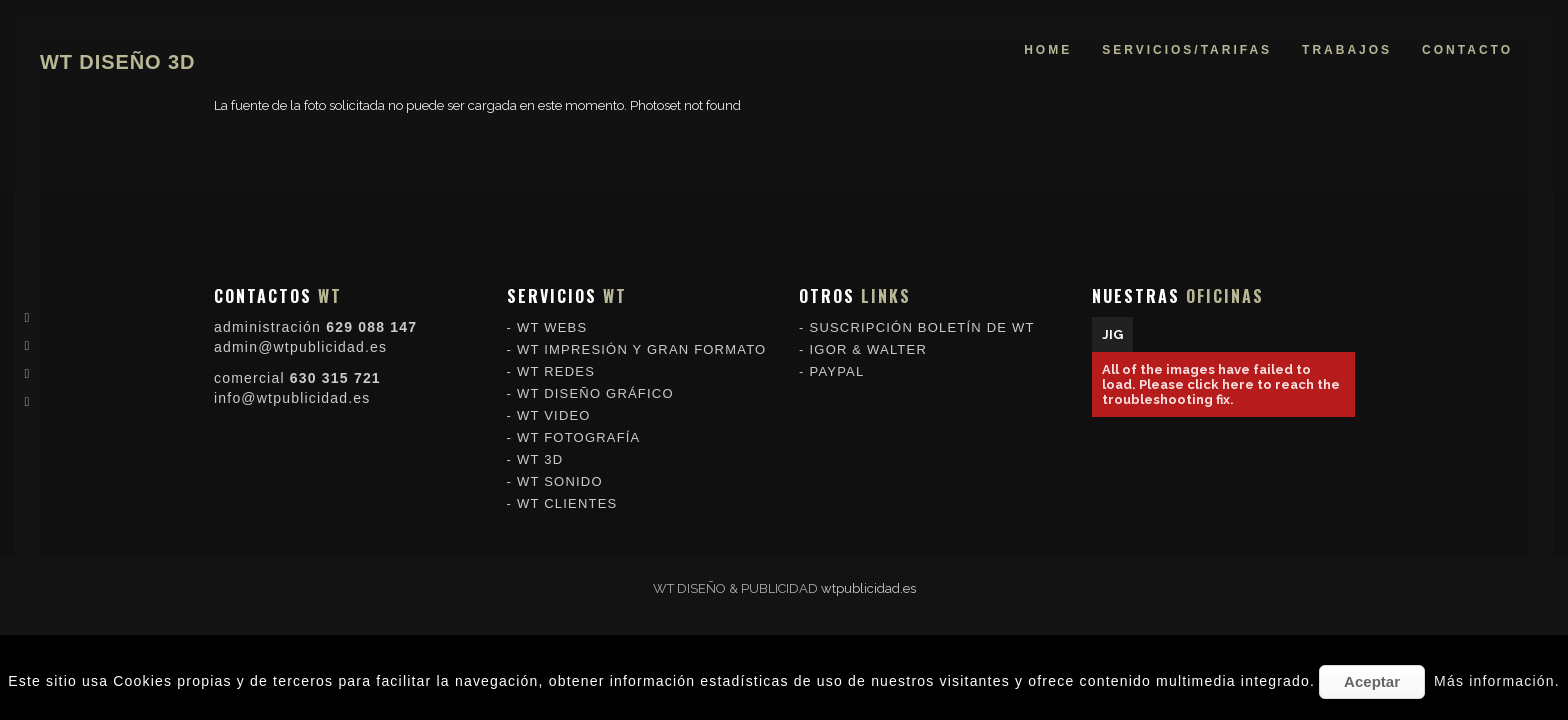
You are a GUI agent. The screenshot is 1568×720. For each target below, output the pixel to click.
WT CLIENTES (567, 499)
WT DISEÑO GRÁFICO (595, 389)
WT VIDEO (554, 411)
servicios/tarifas (1187, 50)
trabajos (1347, 50)
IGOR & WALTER (868, 345)
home (1048, 50)
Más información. (1497, 681)
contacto (1467, 50)
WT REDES (556, 367)
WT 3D (540, 455)
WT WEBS (552, 323)
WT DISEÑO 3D (117, 62)
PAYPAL (837, 367)
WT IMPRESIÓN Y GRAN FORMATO (641, 345)
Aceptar (1372, 681)
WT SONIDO (560, 477)
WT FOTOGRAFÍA (578, 433)
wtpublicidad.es (868, 588)
